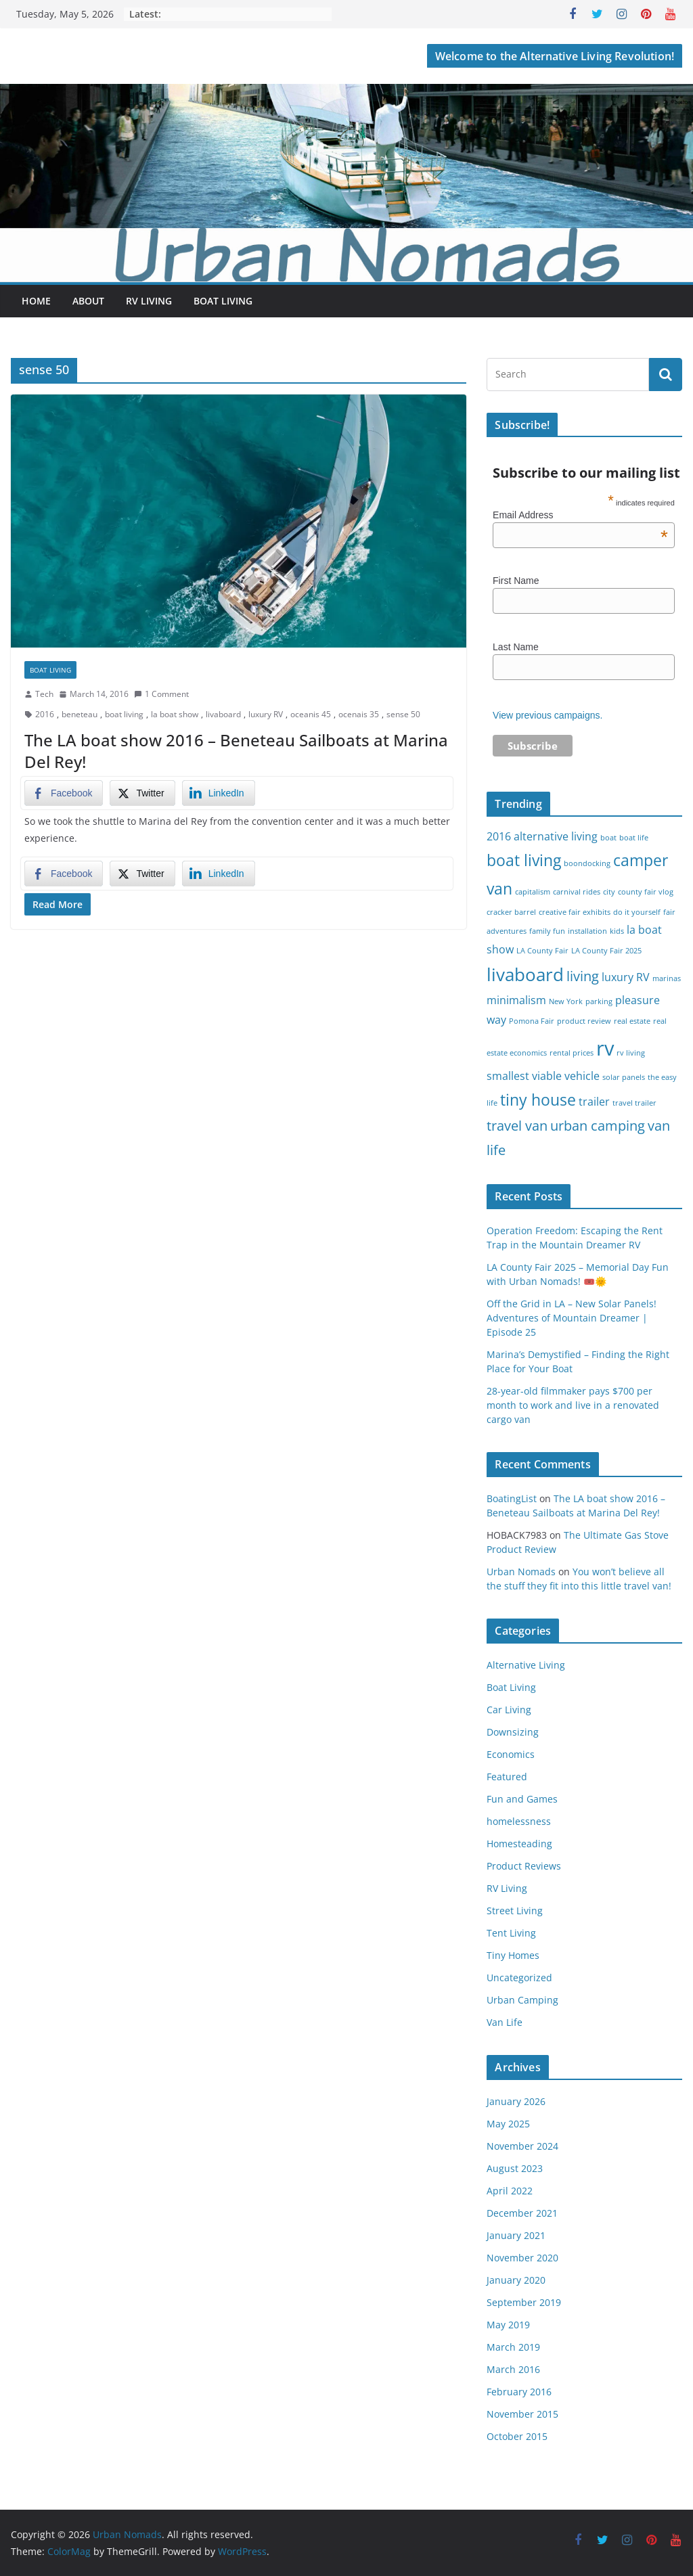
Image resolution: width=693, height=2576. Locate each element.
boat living (124, 714)
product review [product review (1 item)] (584, 1021)
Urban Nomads (521, 1571)
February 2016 (519, 2391)
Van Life (504, 2022)
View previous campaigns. (547, 715)
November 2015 (522, 2414)
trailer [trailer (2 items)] (594, 1101)
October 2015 (517, 2436)
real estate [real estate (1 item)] (632, 1021)
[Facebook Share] (63, 793)
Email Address (580, 515)
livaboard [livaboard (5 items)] (525, 975)
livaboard (223, 714)
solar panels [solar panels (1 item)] (623, 1077)
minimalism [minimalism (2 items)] (516, 1000)
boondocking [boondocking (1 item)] (587, 863)
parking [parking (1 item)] (598, 1001)
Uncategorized (519, 1977)
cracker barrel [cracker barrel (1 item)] (511, 912)
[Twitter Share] (142, 793)
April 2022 (510, 2190)
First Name (516, 580)
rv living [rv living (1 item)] (631, 1053)
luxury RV (265, 714)
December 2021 (522, 2213)
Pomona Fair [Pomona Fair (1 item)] (531, 1021)
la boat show (174, 714)
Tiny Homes (513, 1955)
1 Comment (161, 694)
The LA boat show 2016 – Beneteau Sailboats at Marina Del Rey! (236, 750)
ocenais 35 (358, 714)
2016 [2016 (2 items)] (499, 836)
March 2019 (513, 2347)
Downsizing (513, 1731)
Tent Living (511, 1932)
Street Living (515, 1910)
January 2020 (516, 2280)
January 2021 (516, 2235)
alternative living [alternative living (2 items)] (556, 836)
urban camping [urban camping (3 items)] (597, 1125)
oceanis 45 (310, 714)
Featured (507, 1776)
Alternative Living (526, 1664)
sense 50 (403, 714)
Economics (511, 1754)
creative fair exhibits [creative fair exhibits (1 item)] (574, 912)
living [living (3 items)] (582, 976)
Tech (44, 694)
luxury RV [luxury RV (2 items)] (626, 977)
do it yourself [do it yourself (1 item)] (637, 912)
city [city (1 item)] (609, 892)
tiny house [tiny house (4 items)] (538, 1099)
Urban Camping (522, 1999)
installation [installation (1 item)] (587, 931)
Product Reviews (524, 1865)
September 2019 (524, 2302)
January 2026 (516, 2101)
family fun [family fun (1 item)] (547, 931)
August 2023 (515, 2168)
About (88, 300)
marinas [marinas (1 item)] (666, 978)
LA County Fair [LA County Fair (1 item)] (542, 950)
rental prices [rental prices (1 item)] (572, 1053)
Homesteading (519, 1843)
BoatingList (512, 1498)
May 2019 (508, 2324)
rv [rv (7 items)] (605, 1048)
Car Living (509, 1709)
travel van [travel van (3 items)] (517, 1125)
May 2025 (508, 2123)
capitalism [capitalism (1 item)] (532, 892)
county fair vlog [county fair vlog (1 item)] (645, 892)
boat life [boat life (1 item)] (633, 837)
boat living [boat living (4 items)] (524, 860)
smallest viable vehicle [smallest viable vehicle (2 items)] (543, 1075)
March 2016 (513, 2369)
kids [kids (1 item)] (617, 931)
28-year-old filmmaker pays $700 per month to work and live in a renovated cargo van (573, 1405)
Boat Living (223, 300)
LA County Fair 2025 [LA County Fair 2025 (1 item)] (606, 950)
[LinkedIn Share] (218, 793)
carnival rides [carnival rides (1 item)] (576, 892)
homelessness (519, 1821)
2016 (44, 714)
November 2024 (522, 2146)
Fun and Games (522, 1798)
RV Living (149, 300)
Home (36, 300)
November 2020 (522, 2257)
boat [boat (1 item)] (608, 837)
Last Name (516, 646)
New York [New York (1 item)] (566, 1001)
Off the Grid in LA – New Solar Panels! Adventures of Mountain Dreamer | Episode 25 (571, 1317)
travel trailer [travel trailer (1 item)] (634, 1103)
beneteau (79, 714)
